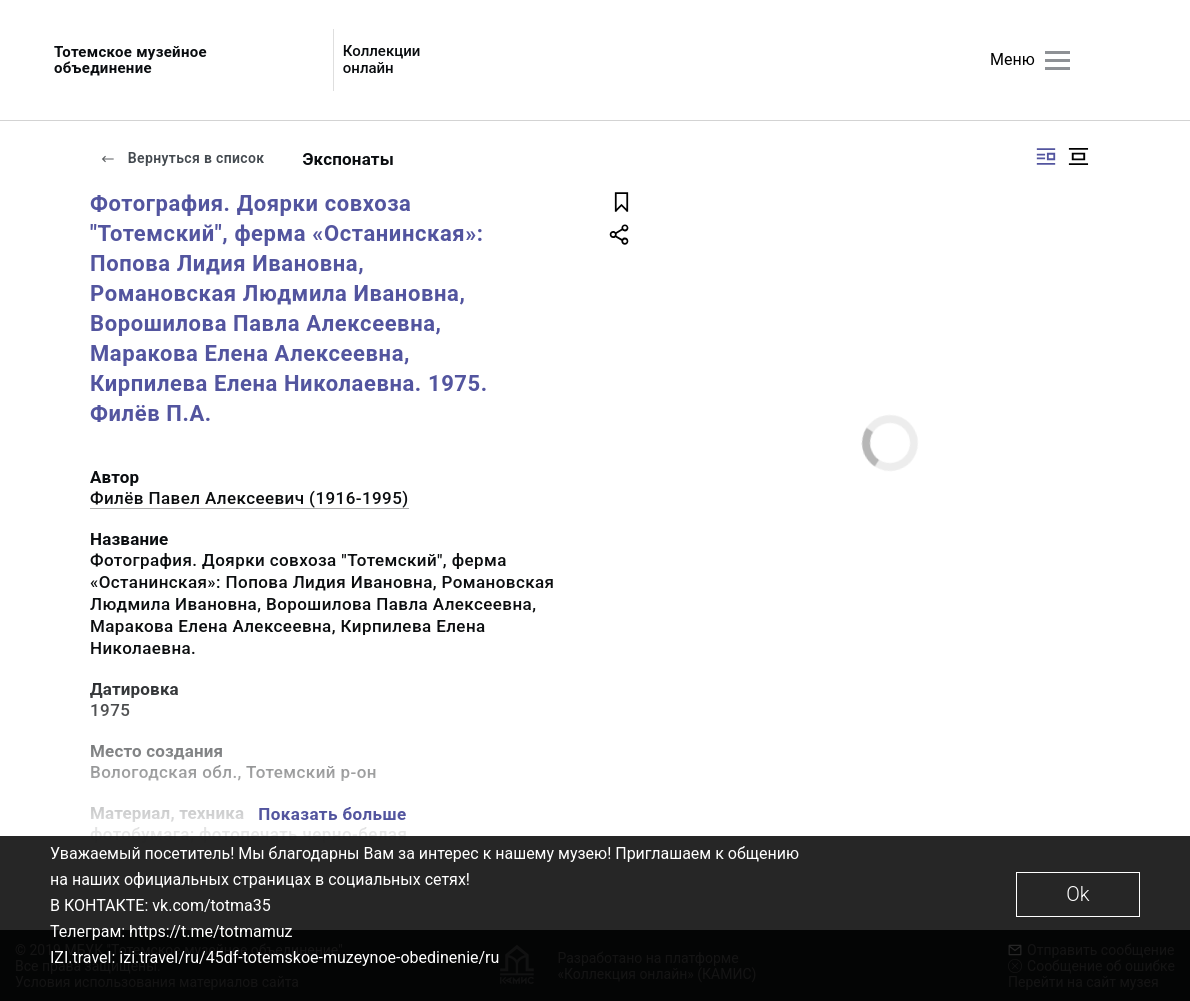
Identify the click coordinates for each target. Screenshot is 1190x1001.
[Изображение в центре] (1078, 156)
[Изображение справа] (1046, 156)
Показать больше (332, 814)
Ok (1077, 894)
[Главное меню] (1057, 60)
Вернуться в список (182, 158)
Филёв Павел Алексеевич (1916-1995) (249, 498)
